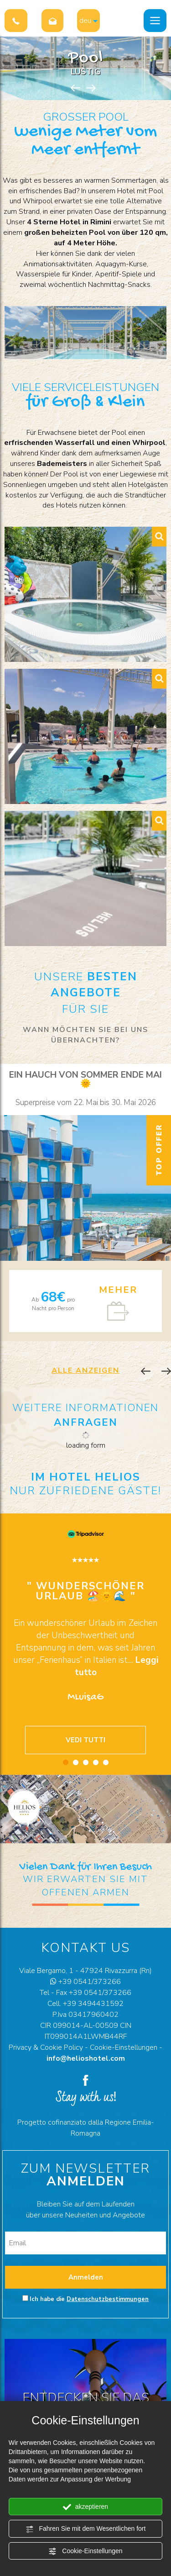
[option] (85, 1203)
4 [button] (95, 1762)
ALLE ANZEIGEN (85, 1370)
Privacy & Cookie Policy (46, 2047)
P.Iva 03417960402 (85, 2015)
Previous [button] (75, 88)
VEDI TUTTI (85, 1740)
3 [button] (85, 1762)
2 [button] (75, 1762)
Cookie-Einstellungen (85, 2551)
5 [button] (106, 1762)
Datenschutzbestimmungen (108, 2299)
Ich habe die (89, 2299)
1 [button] (65, 1762)
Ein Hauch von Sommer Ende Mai (85, 1079)
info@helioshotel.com (86, 2058)
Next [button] (91, 88)
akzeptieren (85, 2507)
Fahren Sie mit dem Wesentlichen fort (86, 2529)
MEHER (118, 1290)
